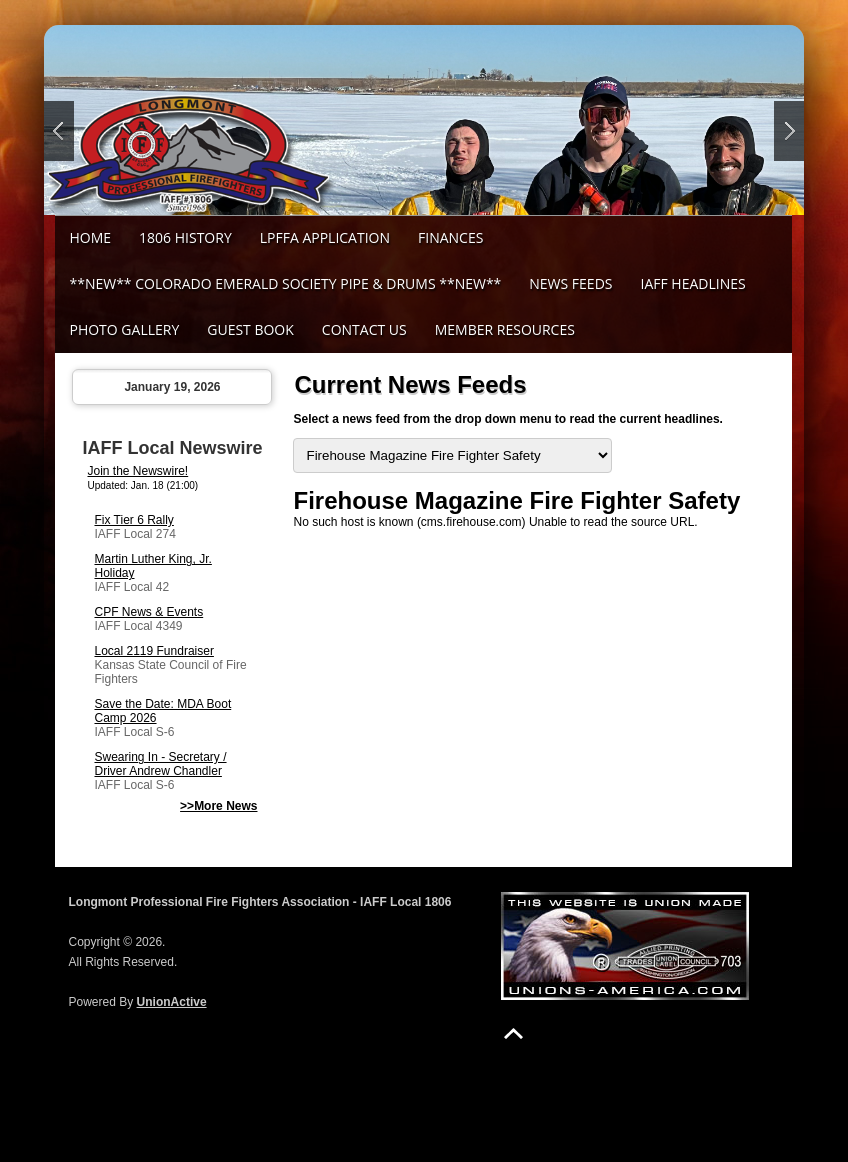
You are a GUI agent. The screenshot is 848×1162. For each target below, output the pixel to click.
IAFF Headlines (692, 283)
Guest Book (250, 329)
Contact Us (364, 329)
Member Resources (505, 329)
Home (90, 237)
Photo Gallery (124, 329)
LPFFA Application (325, 237)
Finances (450, 237)
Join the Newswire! (137, 471)
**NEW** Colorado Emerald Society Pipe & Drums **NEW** (285, 283)
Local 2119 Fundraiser (153, 651)
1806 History (185, 237)
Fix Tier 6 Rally (133, 520)
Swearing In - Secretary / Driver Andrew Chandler (160, 764)
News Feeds (570, 283)
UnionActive (172, 1002)
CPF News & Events (148, 612)
